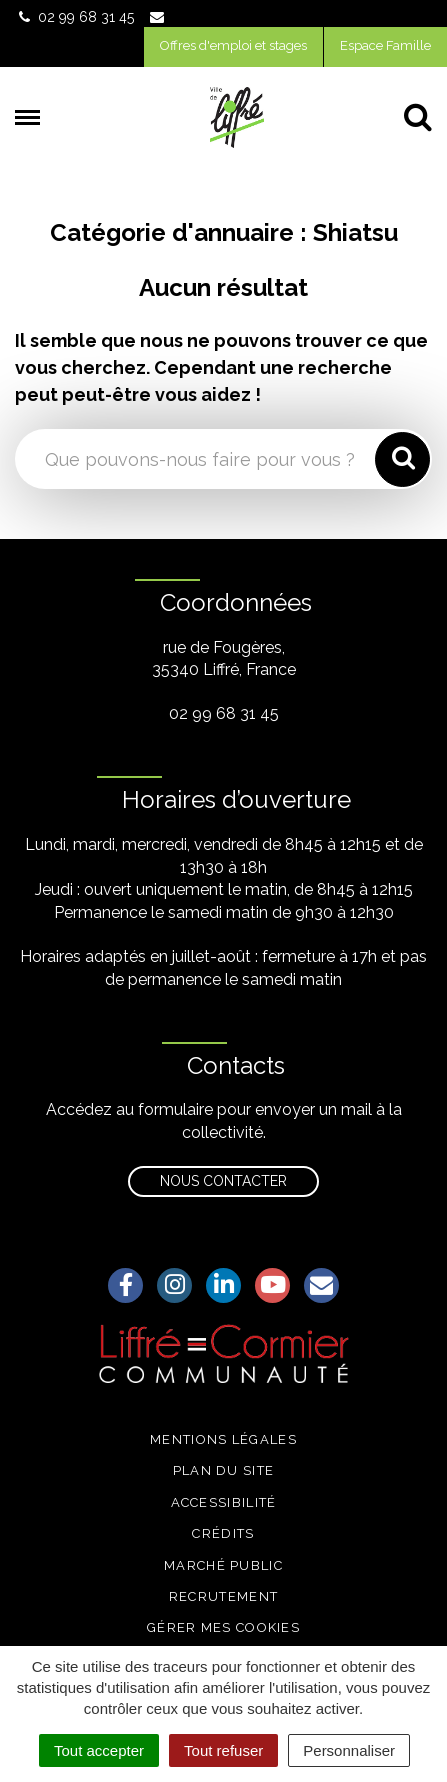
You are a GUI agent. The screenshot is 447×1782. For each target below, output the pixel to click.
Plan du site (224, 1470)
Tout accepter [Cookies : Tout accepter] (99, 1750)
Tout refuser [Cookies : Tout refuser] (223, 1750)
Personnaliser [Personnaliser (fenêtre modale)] (349, 1750)
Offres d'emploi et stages (233, 45)
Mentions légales (223, 1439)
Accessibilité (224, 1502)
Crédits (223, 1533)
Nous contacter (223, 1181)
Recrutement (223, 1596)
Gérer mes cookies (223, 1627)
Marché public (223, 1565)
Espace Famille (385, 45)
